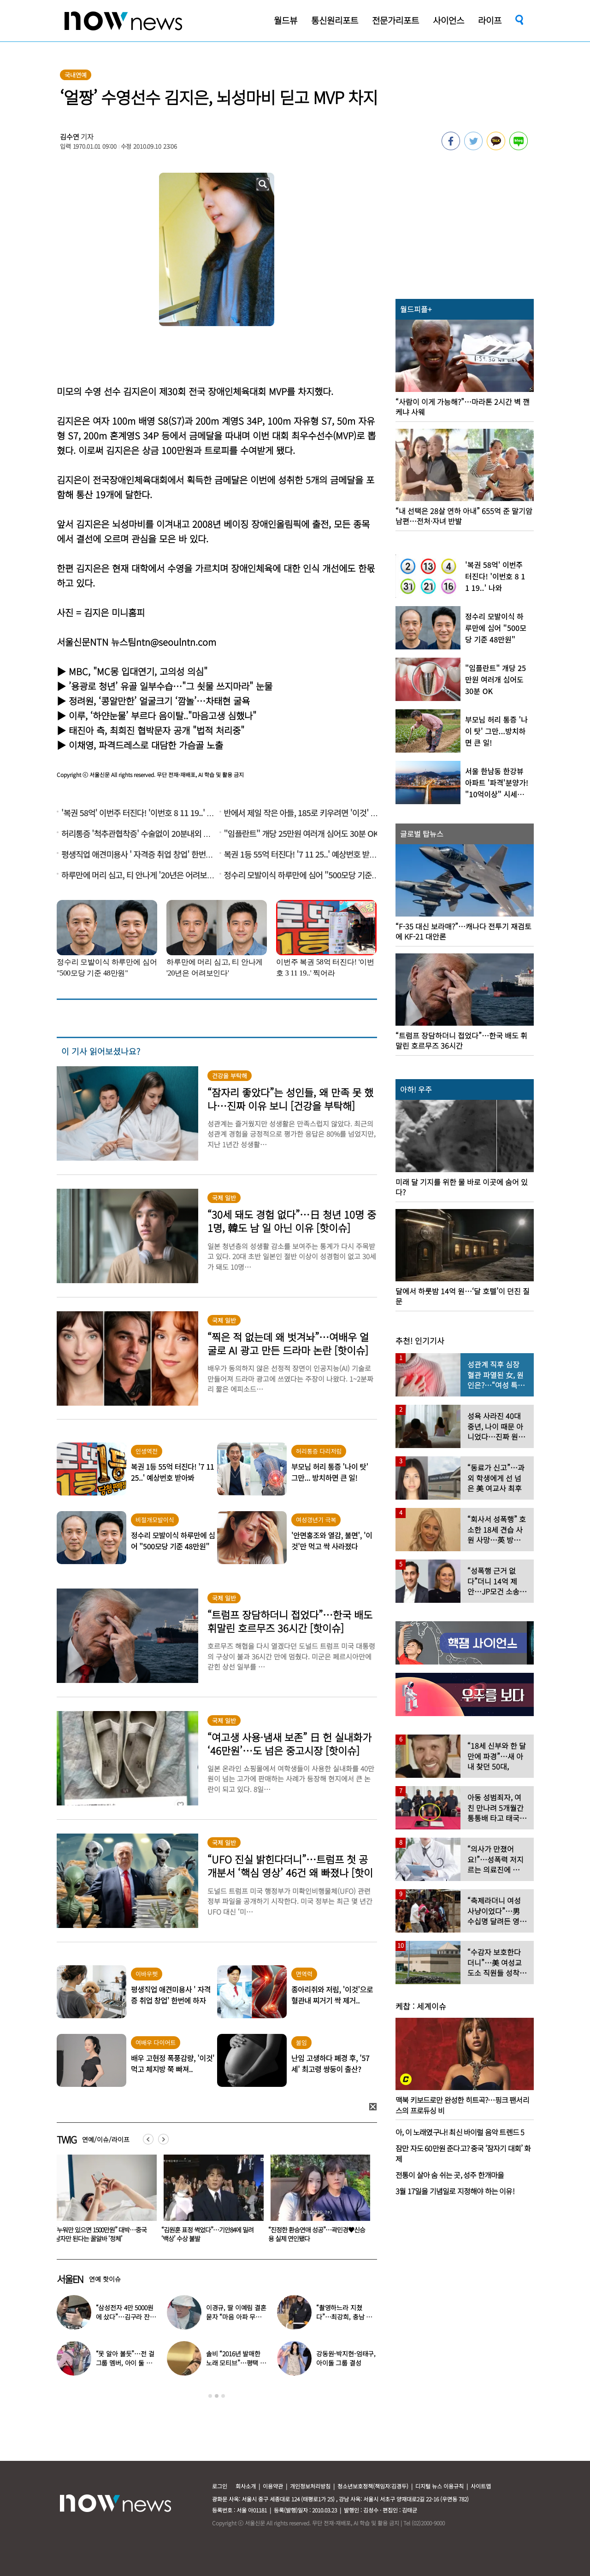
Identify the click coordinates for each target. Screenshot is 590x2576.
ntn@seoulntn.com (176, 641)
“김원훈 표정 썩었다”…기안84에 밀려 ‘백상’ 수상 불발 (314, 2234)
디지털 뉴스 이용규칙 (439, 2486)
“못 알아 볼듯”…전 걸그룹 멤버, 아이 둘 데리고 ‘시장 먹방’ (125, 2363)
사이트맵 (481, 2486)
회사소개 (246, 2486)
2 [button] (216, 2396)
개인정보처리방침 (310, 2486)
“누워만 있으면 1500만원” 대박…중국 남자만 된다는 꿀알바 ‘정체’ (207, 2234)
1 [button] (210, 2396)
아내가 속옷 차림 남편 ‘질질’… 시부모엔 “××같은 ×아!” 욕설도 (101, 2234)
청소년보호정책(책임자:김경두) (372, 2486)
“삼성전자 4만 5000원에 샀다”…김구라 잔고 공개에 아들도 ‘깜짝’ (126, 2317)
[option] (103, 2201)
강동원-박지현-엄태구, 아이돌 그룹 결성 (346, 2358)
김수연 (69, 136)
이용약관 (273, 2486)
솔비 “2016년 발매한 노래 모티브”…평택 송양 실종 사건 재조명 (236, 2363)
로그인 (219, 2486)
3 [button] (223, 2396)
